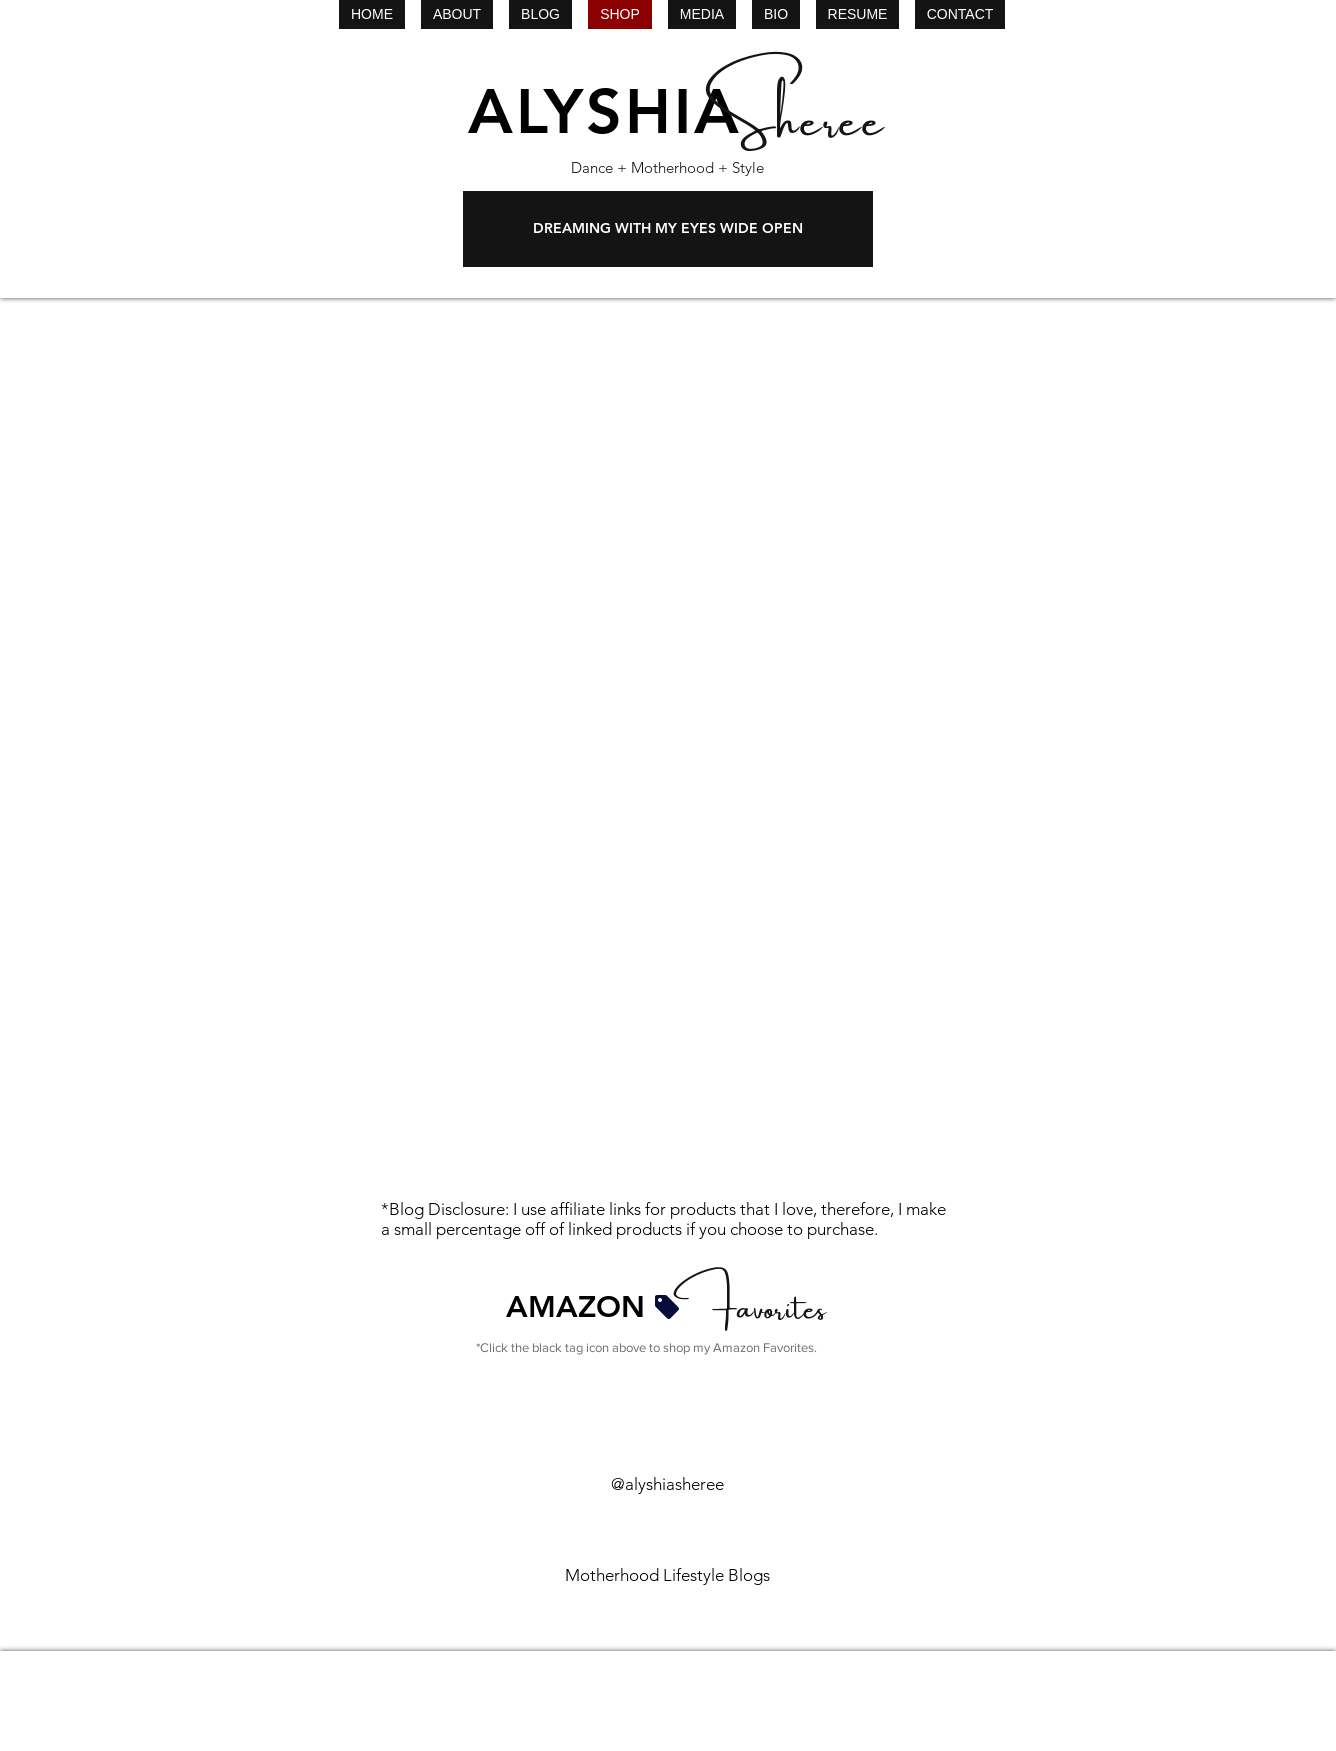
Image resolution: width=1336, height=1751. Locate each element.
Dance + (599, 167)
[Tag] (667, 1307)
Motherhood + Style (695, 167)
